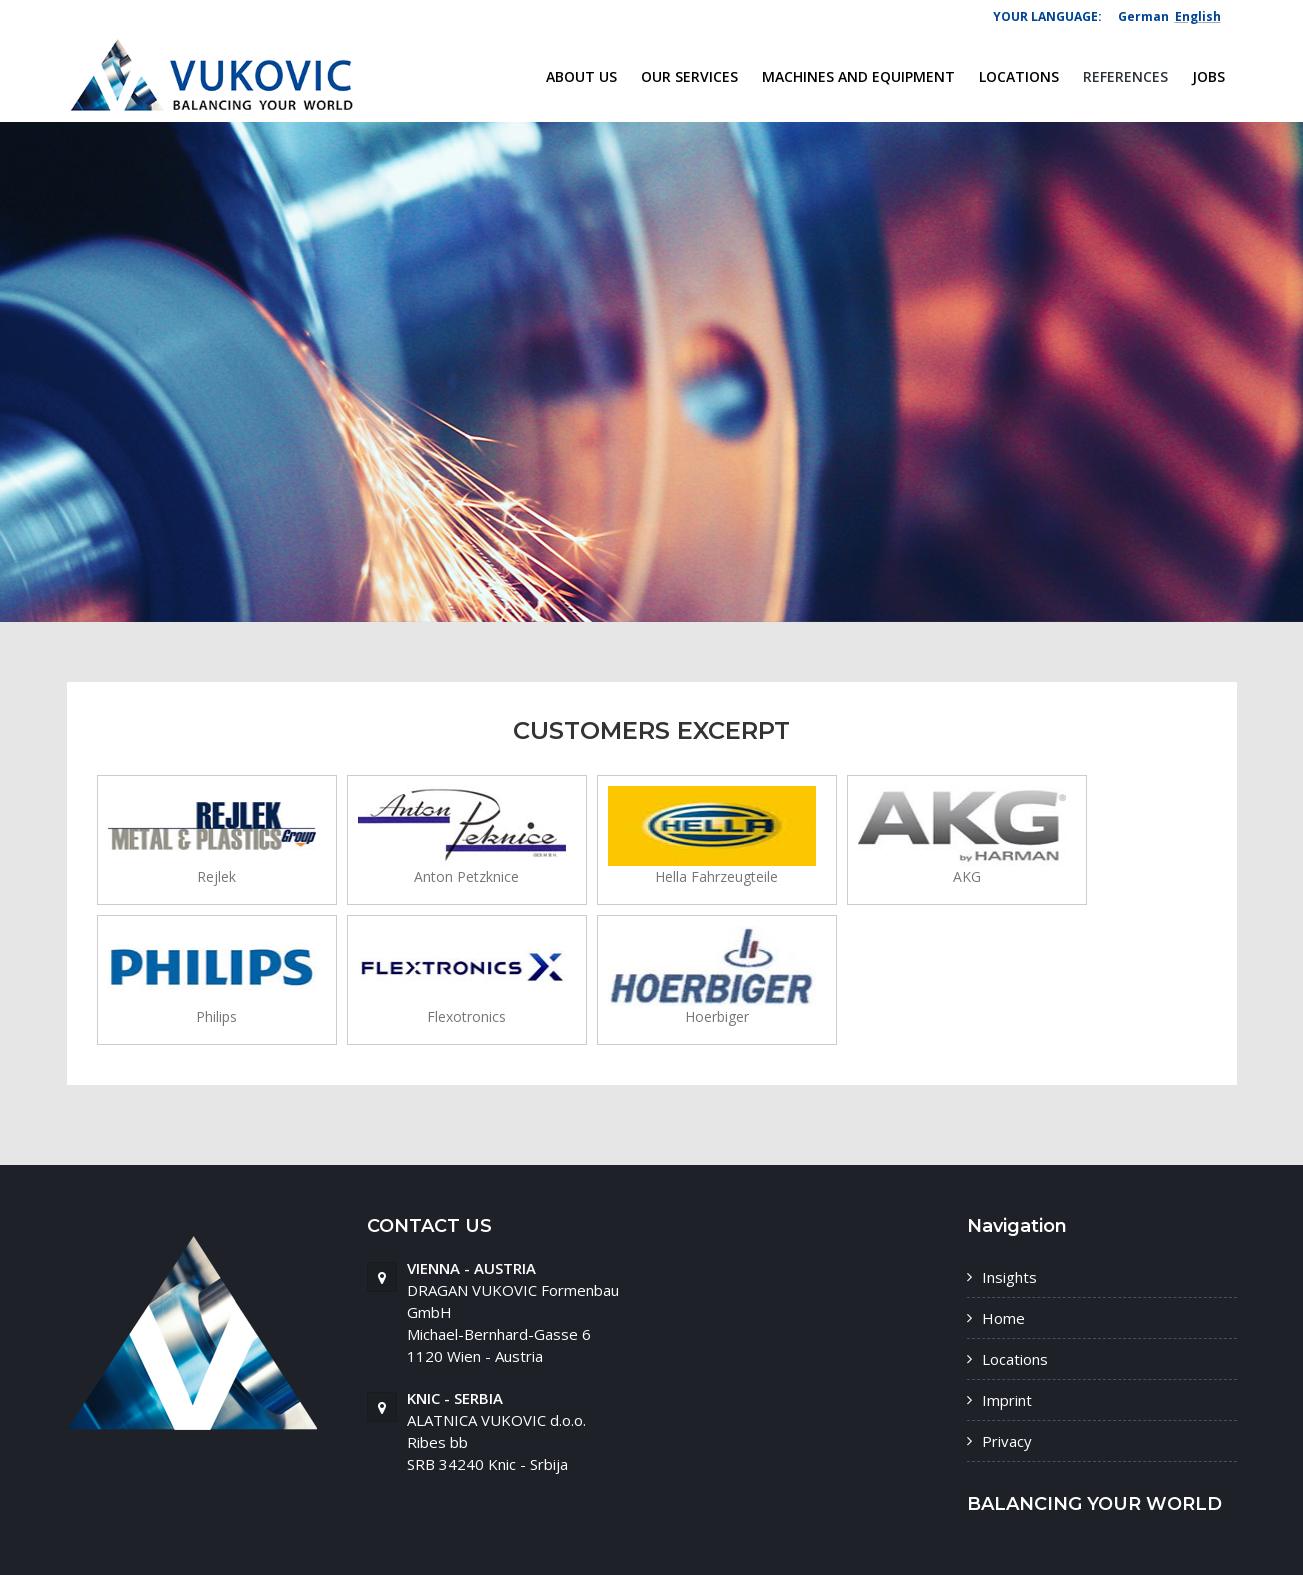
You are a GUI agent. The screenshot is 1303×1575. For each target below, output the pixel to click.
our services (689, 76)
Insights (1009, 1277)
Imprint (1007, 1400)
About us (581, 76)
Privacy (1007, 1441)
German (1143, 16)
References (1125, 76)
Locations (1019, 76)
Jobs (1208, 76)
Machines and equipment (858, 76)
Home (1003, 1318)
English (1198, 16)
